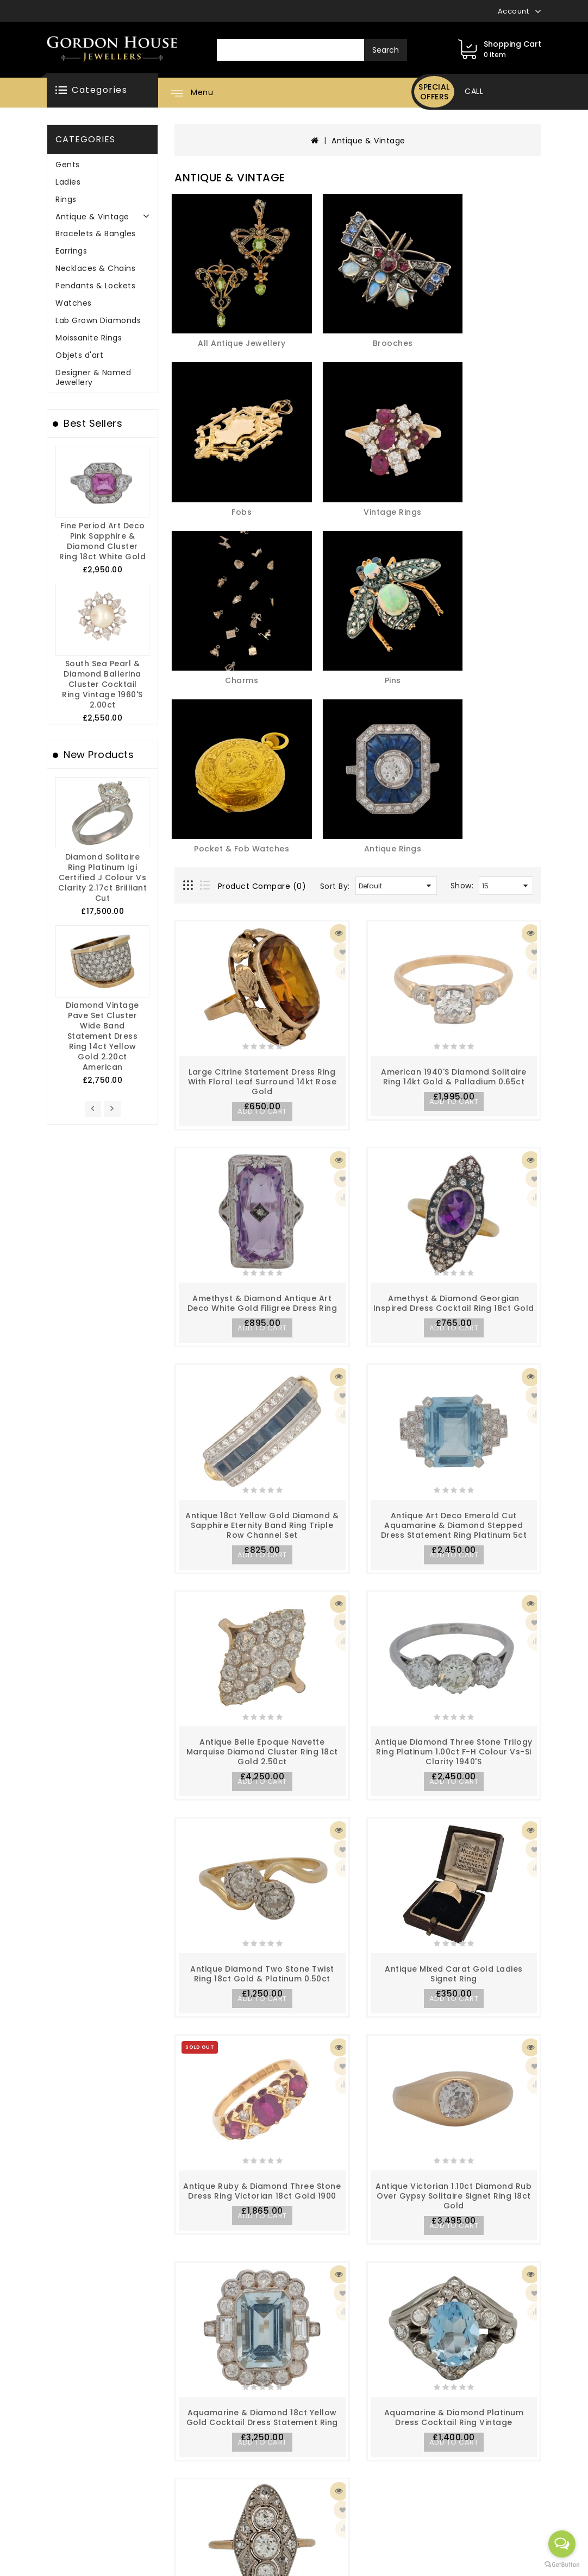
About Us (45, 2444)
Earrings (71, 250)
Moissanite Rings (88, 337)
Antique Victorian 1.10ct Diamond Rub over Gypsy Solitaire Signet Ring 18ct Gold (453, 1750)
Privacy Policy (54, 2479)
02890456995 (453, 2435)
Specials (325, 2488)
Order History (157, 2462)
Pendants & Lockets (95, 285)
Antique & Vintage (92, 216)
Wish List (147, 2497)
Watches (73, 303)
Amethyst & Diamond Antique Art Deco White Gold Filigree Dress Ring (262, 862)
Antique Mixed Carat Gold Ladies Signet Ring (454, 1529)
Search (385, 50)
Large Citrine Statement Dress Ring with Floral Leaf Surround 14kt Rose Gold (262, 641)
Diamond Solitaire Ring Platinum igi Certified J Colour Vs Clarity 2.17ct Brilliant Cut (102, 877)
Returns (324, 2453)
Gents (67, 164)
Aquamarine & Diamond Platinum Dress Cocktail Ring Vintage (454, 1970)
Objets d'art (79, 355)
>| (377, 2281)
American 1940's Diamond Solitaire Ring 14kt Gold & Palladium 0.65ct (454, 636)
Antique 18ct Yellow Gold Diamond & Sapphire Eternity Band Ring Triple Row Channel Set (262, 1083)
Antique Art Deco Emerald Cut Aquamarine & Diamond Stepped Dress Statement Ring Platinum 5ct (454, 1083)
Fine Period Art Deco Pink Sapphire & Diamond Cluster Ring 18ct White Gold (102, 541)
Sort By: (335, 446)
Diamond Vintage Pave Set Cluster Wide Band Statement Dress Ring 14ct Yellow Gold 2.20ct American (102, 1036)
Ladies (67, 181)
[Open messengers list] (562, 2544)
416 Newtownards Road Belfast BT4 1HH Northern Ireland (474, 2537)
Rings (66, 199)
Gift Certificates (253, 2462)
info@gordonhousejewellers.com (491, 2479)
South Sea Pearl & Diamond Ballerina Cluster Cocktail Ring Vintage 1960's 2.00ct (102, 684)
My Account (154, 2444)
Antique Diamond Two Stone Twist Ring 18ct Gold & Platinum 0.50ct (262, 1529)
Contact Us (242, 2479)
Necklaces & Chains (95, 268)
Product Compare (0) (262, 446)
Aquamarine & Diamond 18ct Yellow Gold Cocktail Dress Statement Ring (262, 1970)
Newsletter (330, 2470)
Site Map (147, 2479)
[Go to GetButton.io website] (562, 2564)
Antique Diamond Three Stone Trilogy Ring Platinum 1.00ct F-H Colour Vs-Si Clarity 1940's (454, 1308)
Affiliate (236, 2497)
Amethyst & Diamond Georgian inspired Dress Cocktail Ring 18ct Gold (453, 862)
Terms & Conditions (67, 2497)
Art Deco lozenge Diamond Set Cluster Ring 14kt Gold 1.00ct (262, 2186)
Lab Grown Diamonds (98, 320)
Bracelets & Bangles (95, 233)
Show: (462, 445)
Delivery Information (68, 2462)
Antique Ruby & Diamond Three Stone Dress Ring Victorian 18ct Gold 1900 (262, 1745)
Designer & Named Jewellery (93, 377)
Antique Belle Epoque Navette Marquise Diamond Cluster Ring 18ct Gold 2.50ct (262, 1308)
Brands (233, 2444)
